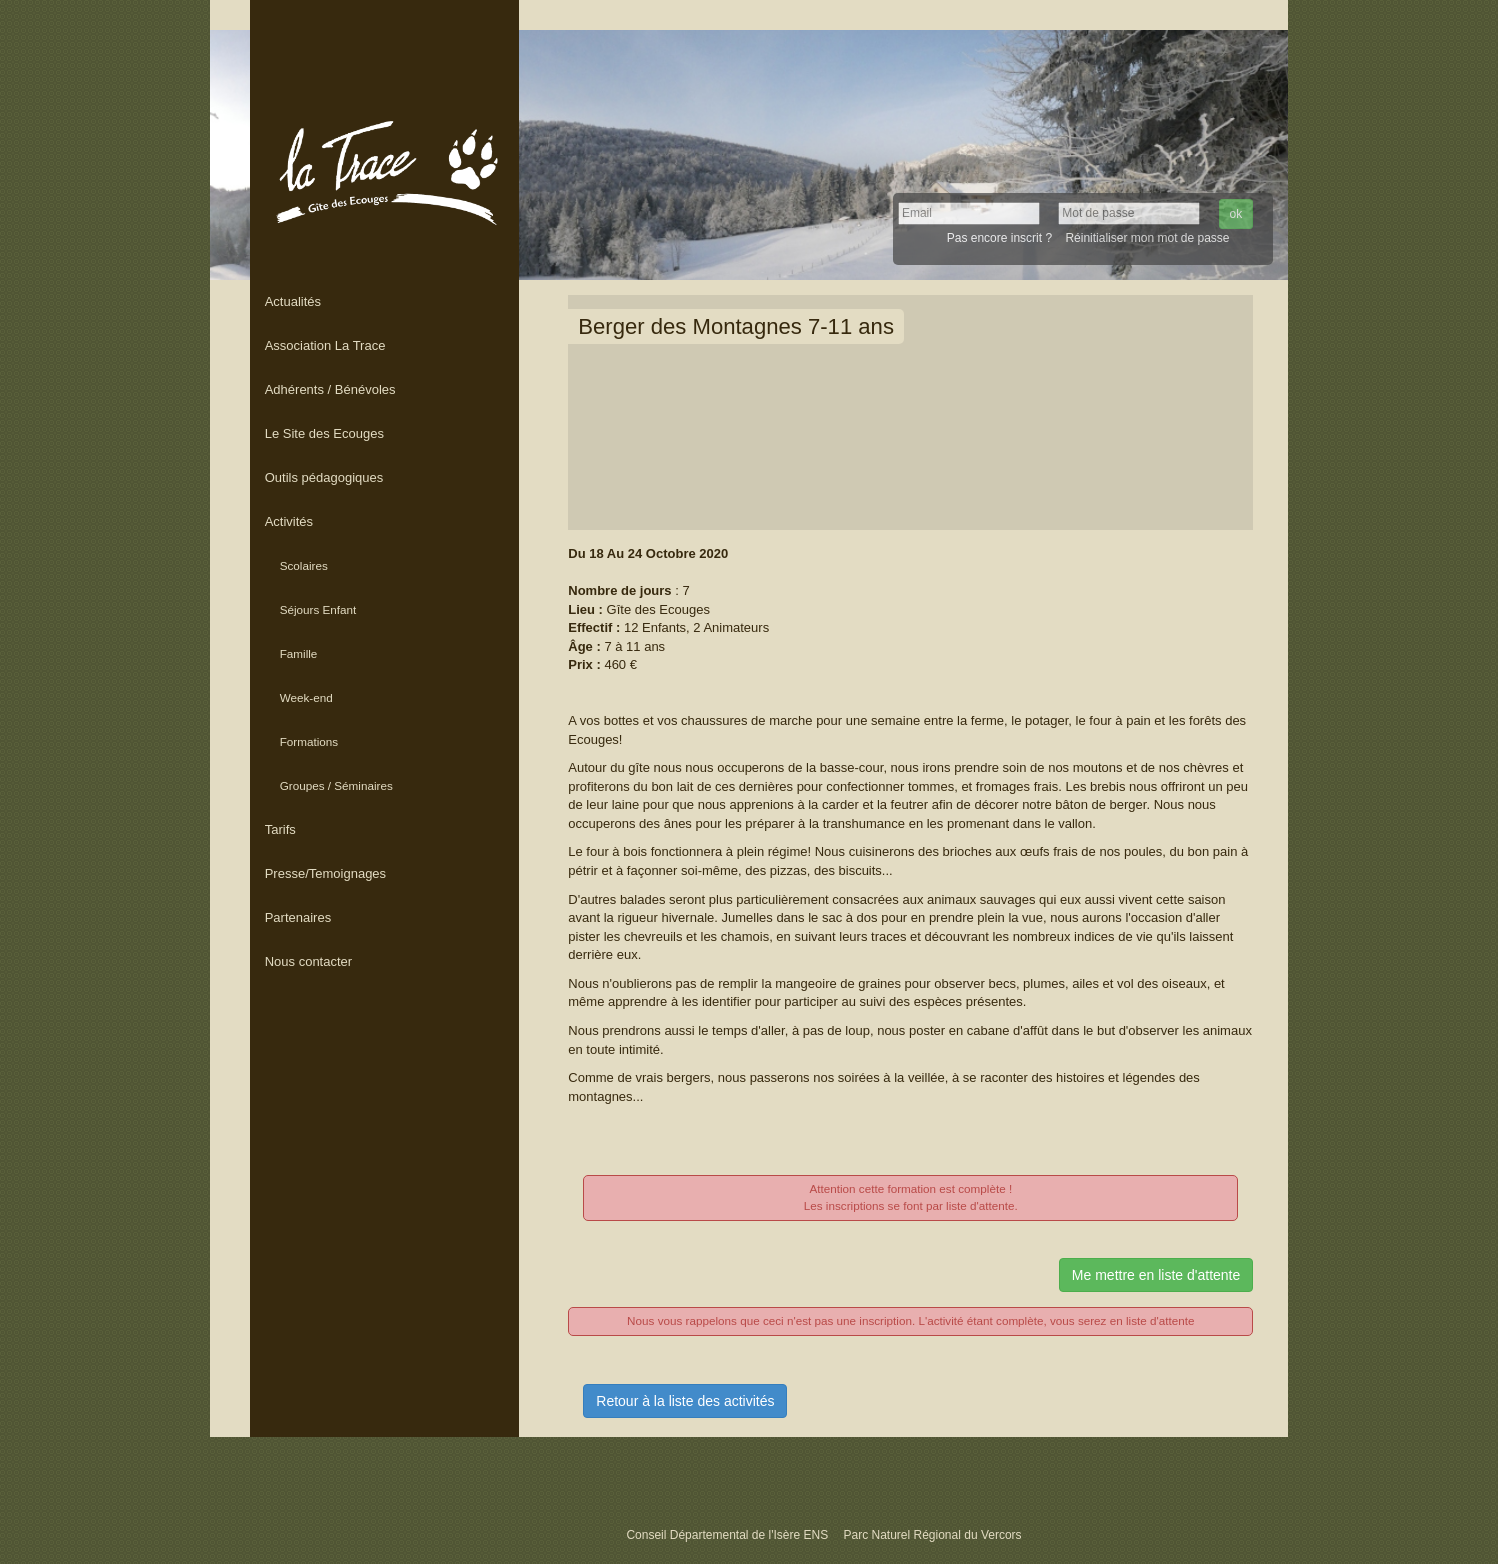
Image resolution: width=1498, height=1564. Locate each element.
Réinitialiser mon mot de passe (1147, 238)
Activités (289, 521)
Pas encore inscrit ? (999, 238)
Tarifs (280, 829)
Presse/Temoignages (325, 873)
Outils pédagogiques (324, 477)
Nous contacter (308, 961)
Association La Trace (325, 345)
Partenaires (298, 917)
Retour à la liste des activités (685, 1401)
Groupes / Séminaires (336, 785)
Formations (309, 741)
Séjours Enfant (318, 609)
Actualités (293, 301)
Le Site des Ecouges (324, 433)
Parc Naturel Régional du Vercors (932, 1535)
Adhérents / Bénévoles (330, 389)
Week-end (306, 697)
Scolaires (304, 565)
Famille (299, 653)
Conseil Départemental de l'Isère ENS (728, 1535)
